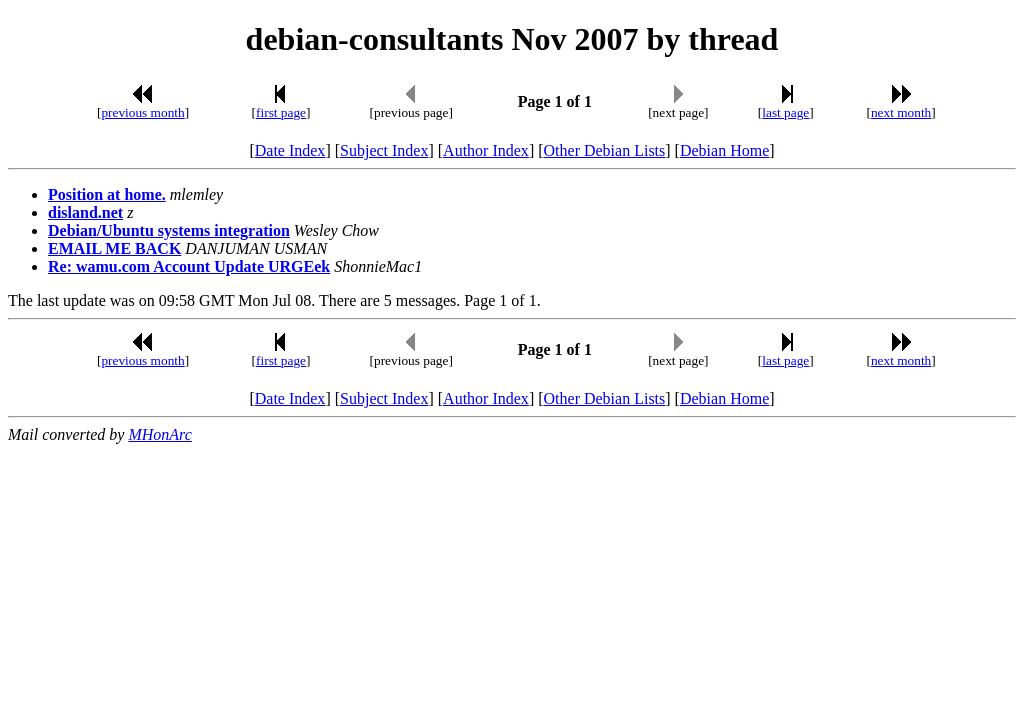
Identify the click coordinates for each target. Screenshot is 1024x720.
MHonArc (159, 434)
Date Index (290, 150)
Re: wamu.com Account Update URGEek (189, 266)
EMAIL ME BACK (114, 248)
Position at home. (107, 194)
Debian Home (724, 150)
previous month (142, 112)
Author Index (486, 150)
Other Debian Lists (605, 150)
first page (281, 112)
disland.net (85, 212)
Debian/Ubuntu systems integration (169, 230)
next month (901, 112)
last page (785, 112)
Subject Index (384, 150)
